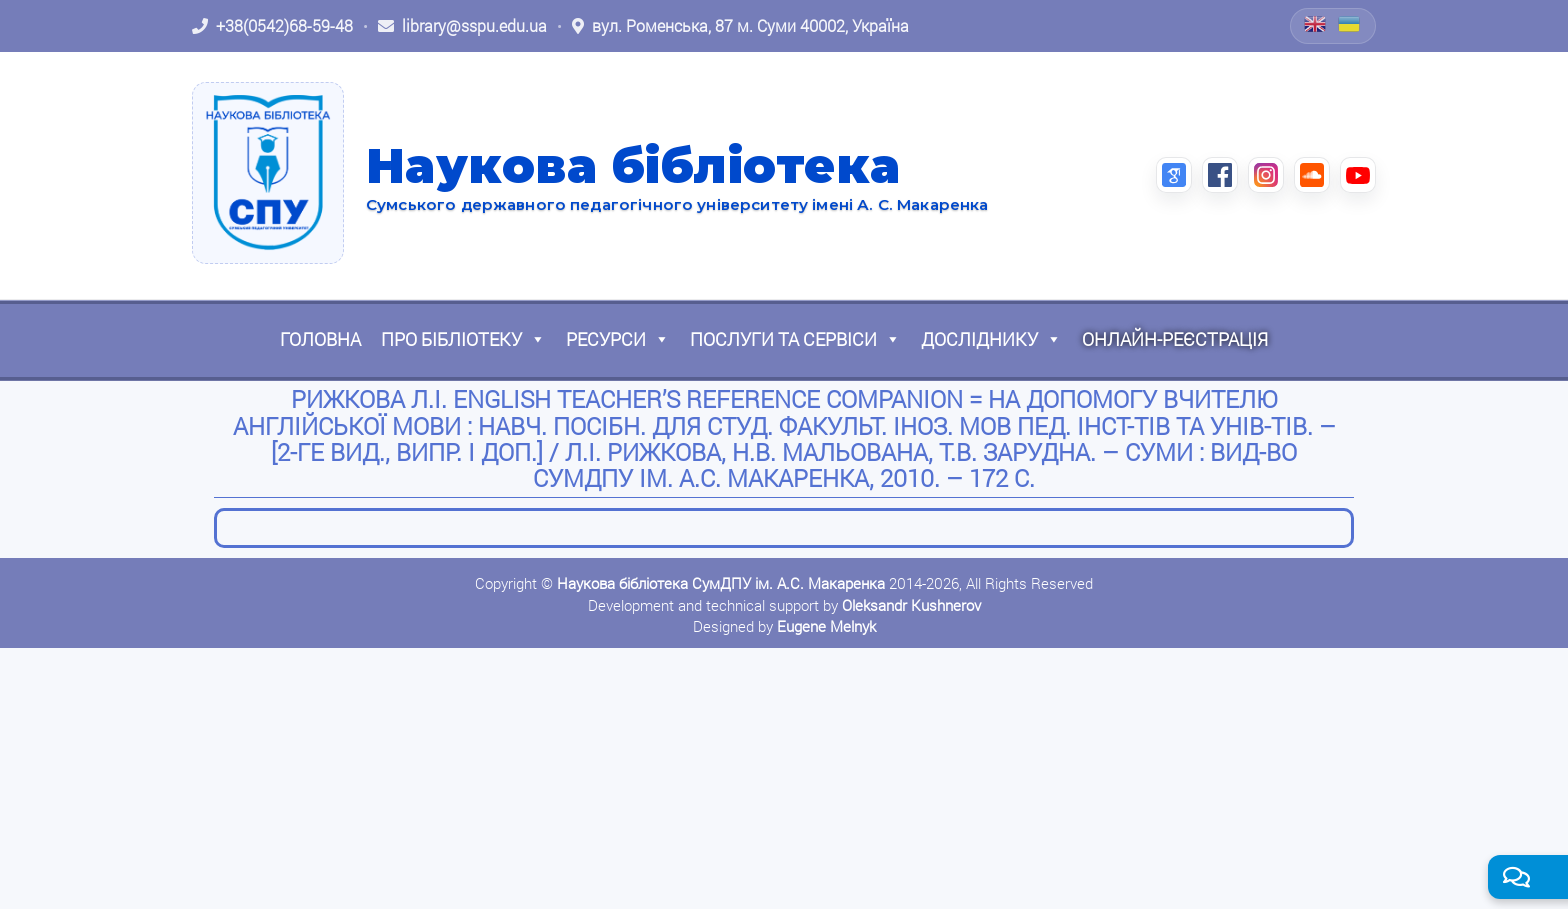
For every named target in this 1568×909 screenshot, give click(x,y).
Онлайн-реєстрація (1175, 339)
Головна (320, 339)
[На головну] (268, 173)
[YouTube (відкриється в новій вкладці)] (1358, 175)
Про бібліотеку (463, 339)
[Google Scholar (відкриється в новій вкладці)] (1174, 175)
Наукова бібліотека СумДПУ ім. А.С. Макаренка (721, 583)
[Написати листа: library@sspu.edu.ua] (462, 26)
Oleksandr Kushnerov (911, 605)
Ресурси (618, 339)
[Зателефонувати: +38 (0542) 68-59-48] (272, 26)
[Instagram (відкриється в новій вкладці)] (1266, 175)
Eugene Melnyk (826, 626)
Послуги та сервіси (795, 339)
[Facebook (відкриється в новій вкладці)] (1220, 175)
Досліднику (991, 339)
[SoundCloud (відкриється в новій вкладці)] (1312, 175)
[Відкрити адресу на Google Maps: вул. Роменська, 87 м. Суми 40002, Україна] (740, 26)
